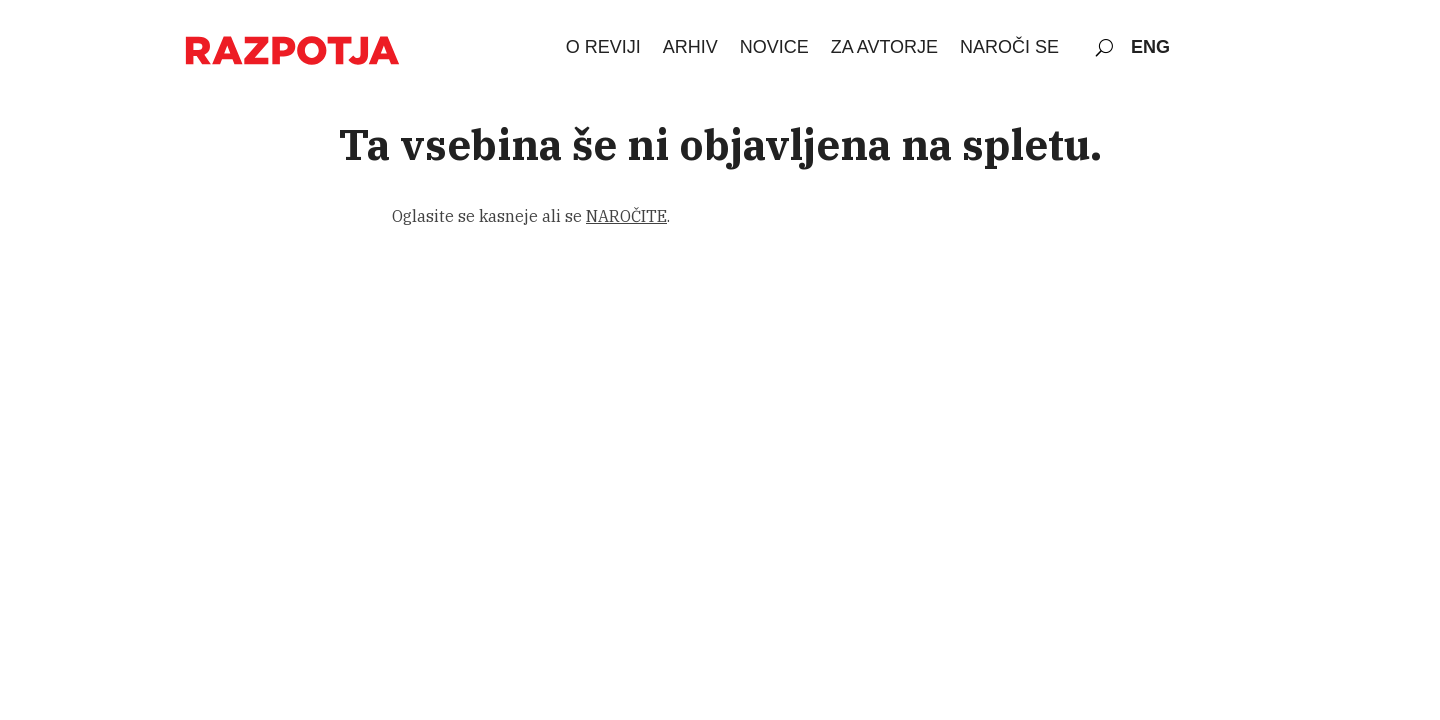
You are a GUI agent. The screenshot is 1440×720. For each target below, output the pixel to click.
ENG (1150, 47)
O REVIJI (603, 47)
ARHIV (690, 47)
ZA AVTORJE (884, 47)
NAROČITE (626, 216)
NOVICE (774, 47)
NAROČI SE (1009, 47)
